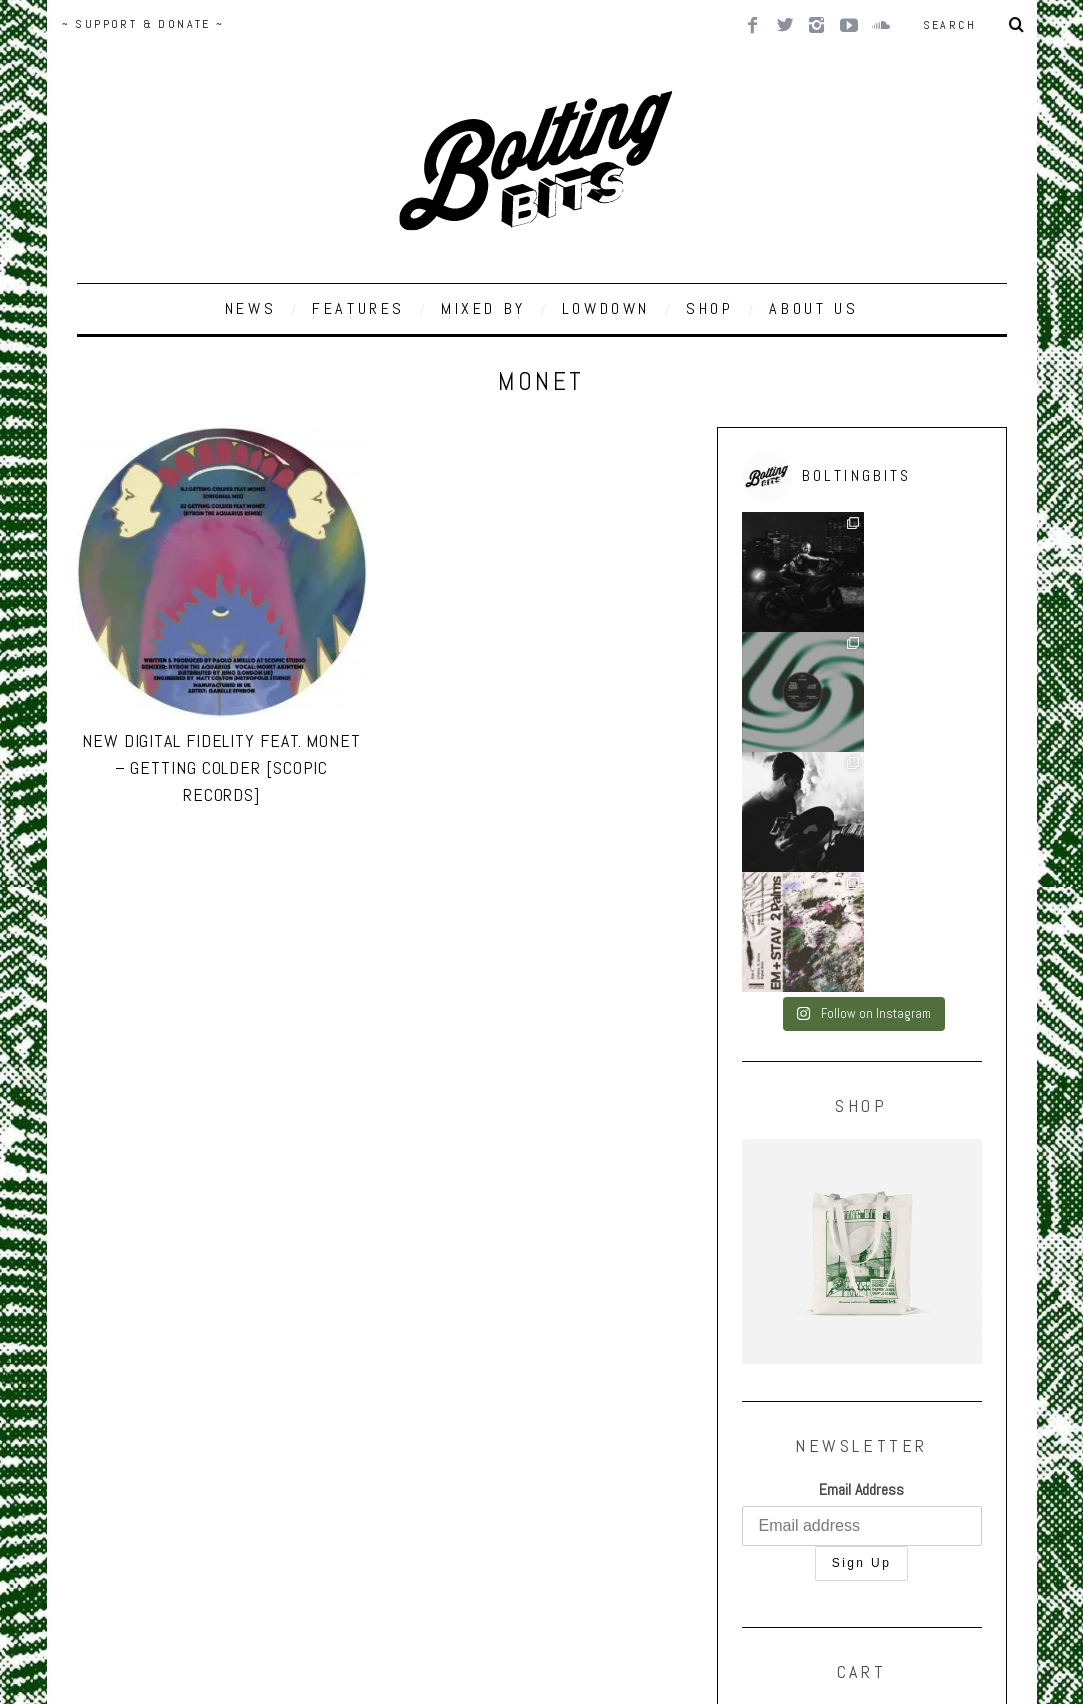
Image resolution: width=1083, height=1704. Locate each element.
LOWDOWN (606, 308)
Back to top (116, 1563)
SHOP (709, 308)
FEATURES (358, 308)
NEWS (250, 308)
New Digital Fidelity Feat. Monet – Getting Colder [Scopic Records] (221, 767)
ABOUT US (813, 308)
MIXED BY (483, 308)
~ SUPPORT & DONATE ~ (143, 24)
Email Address (861, 1249)
